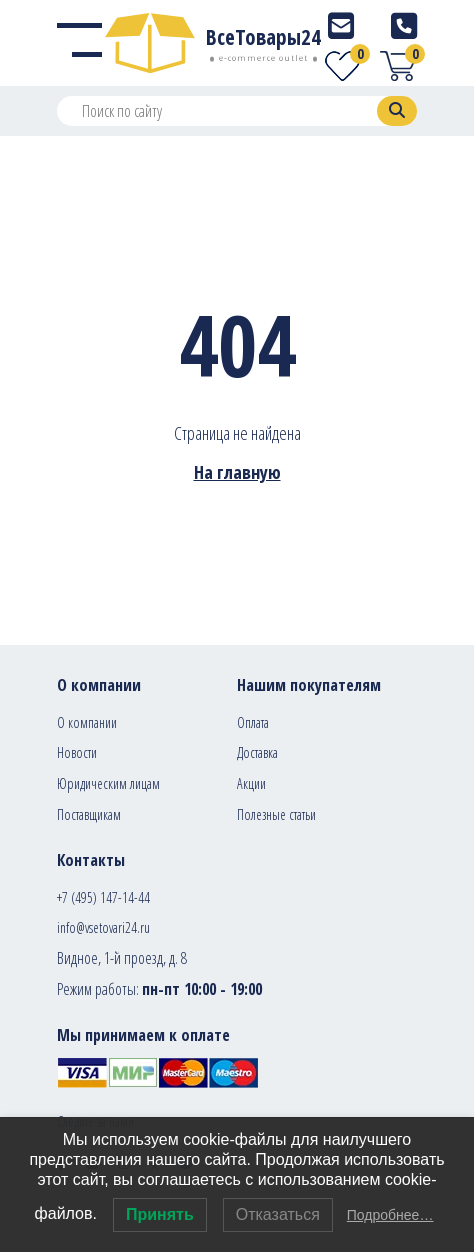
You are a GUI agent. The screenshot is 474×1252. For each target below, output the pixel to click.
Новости (77, 752)
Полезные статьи (276, 814)
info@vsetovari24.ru (103, 927)
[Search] (397, 111)
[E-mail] (341, 25)
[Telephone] (404, 25)
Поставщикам (89, 814)
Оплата (253, 722)
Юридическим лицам (108, 783)
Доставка (257, 752)
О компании (87, 722)
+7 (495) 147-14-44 (103, 897)
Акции (251, 783)
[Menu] (79, 43)
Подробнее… (390, 1215)
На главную (237, 472)
